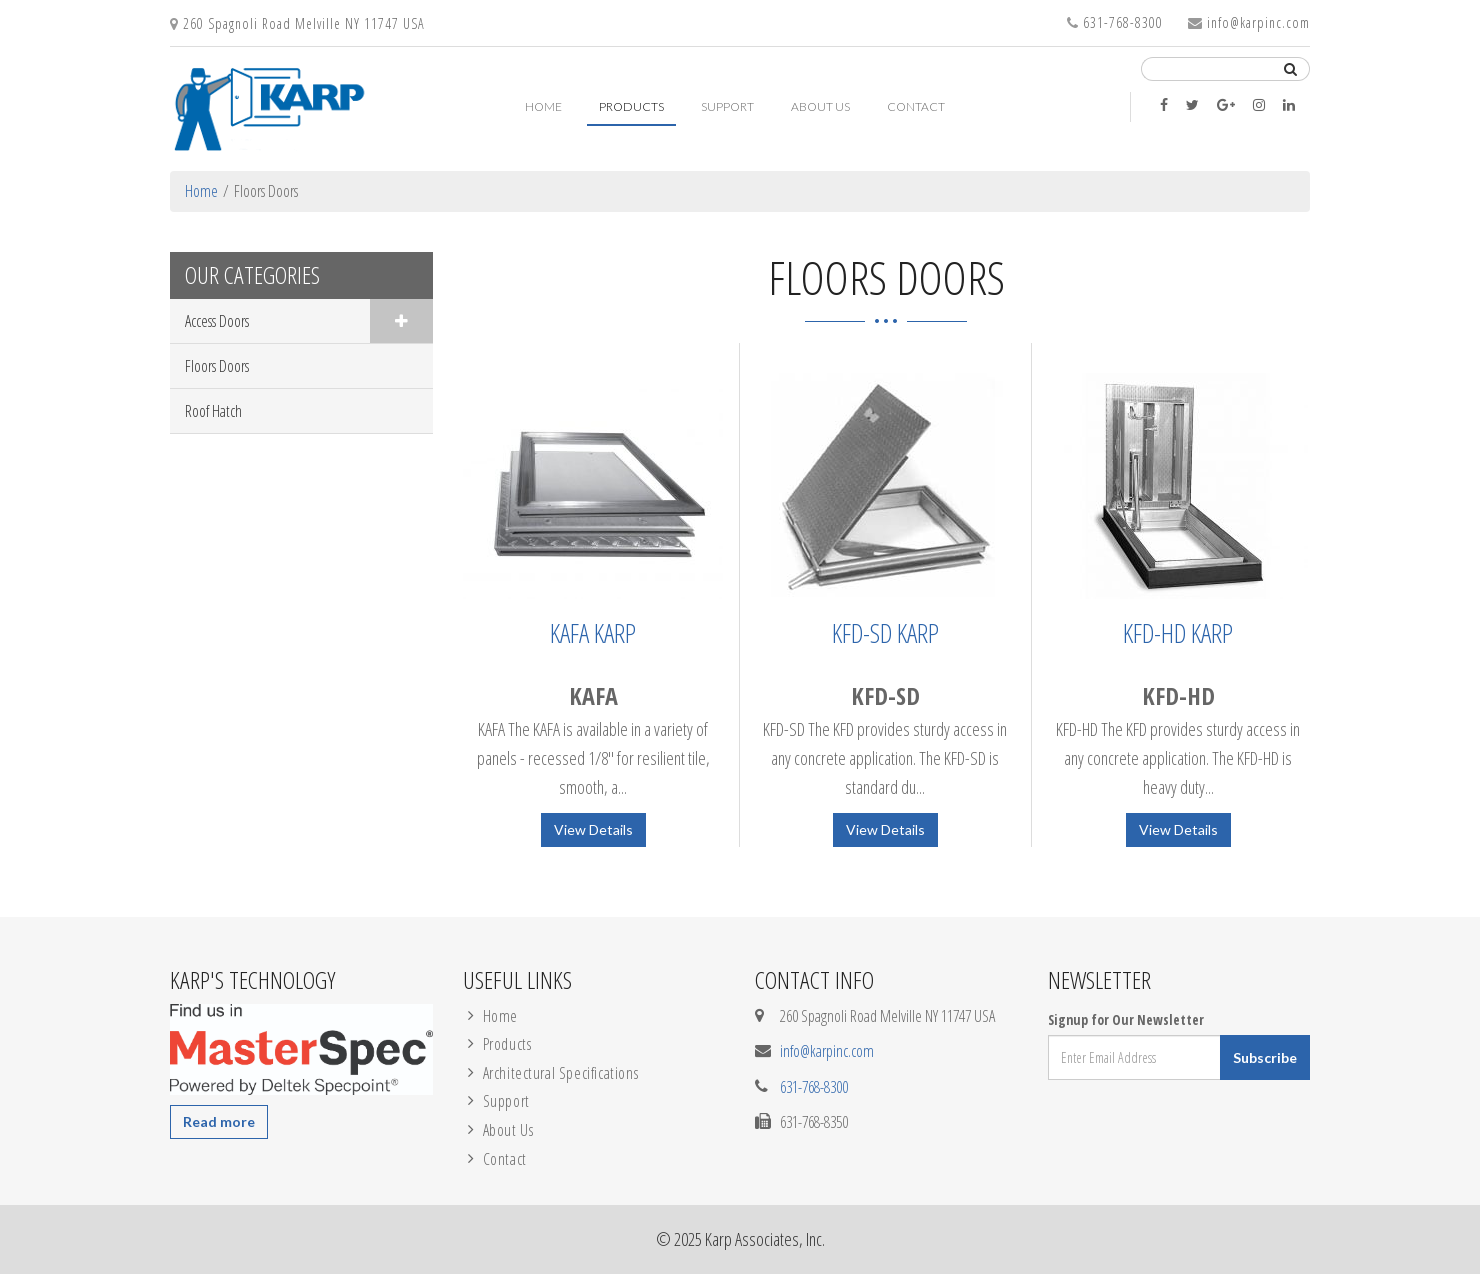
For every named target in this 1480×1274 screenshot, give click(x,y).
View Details (593, 829)
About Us (820, 106)
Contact (916, 106)
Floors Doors (217, 366)
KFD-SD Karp (885, 633)
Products (631, 106)
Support (727, 106)
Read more (219, 1121)
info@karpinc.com (1258, 22)
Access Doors (217, 321)
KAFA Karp (593, 633)
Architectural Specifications (561, 1073)
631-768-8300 (1123, 22)
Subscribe (1265, 1057)
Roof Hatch (213, 411)
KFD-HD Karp (1178, 633)
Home (543, 106)
